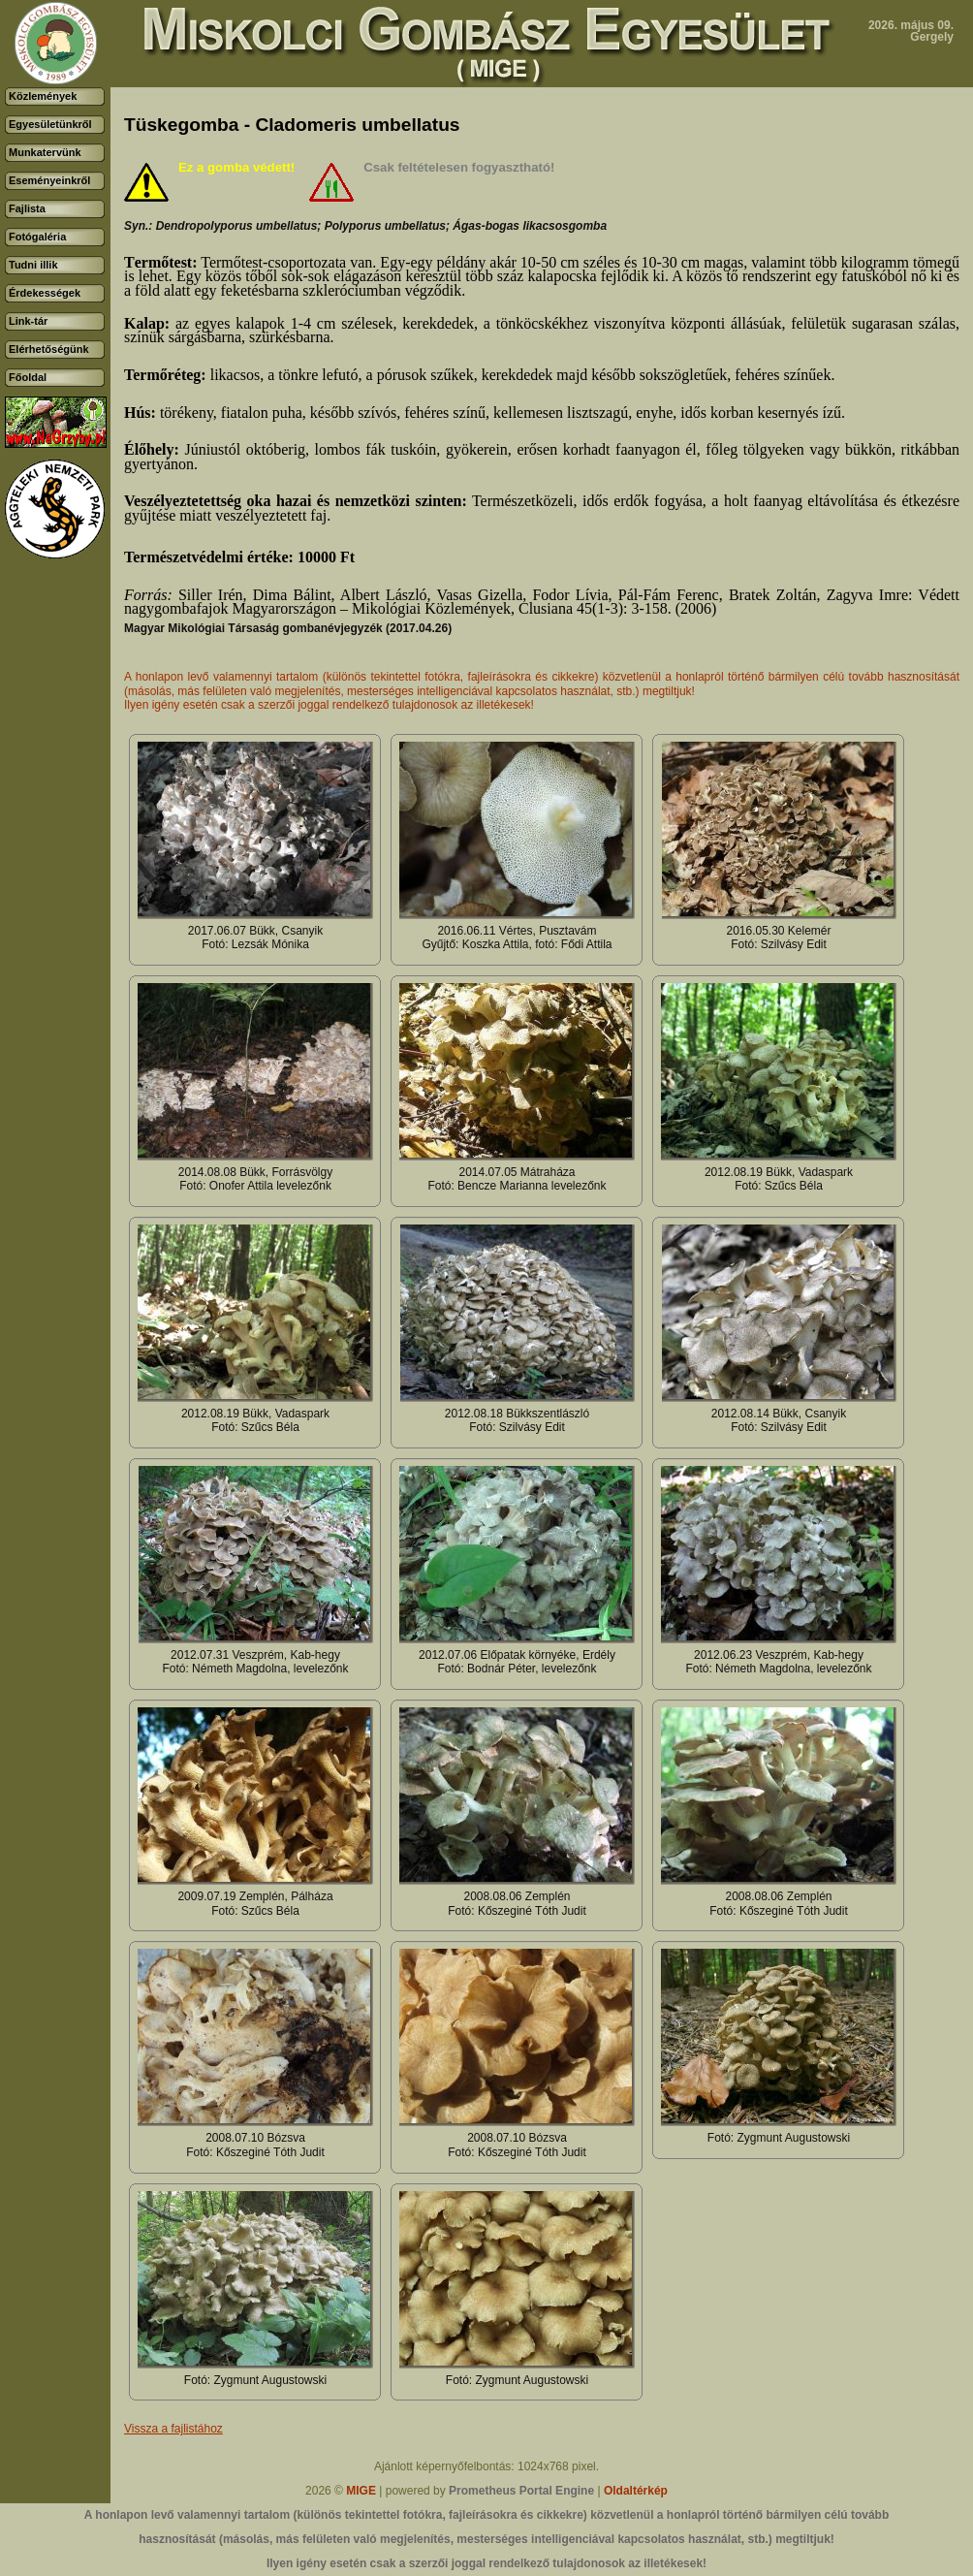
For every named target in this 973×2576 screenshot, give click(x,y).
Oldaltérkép (636, 2490)
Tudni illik (33, 264)
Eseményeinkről (49, 180)
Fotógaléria (37, 236)
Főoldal (28, 377)
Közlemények (43, 96)
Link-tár (28, 321)
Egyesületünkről (50, 124)
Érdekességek (44, 293)
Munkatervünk (45, 152)
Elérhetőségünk (49, 349)
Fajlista (27, 208)
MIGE (361, 2490)
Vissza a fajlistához (173, 2428)
